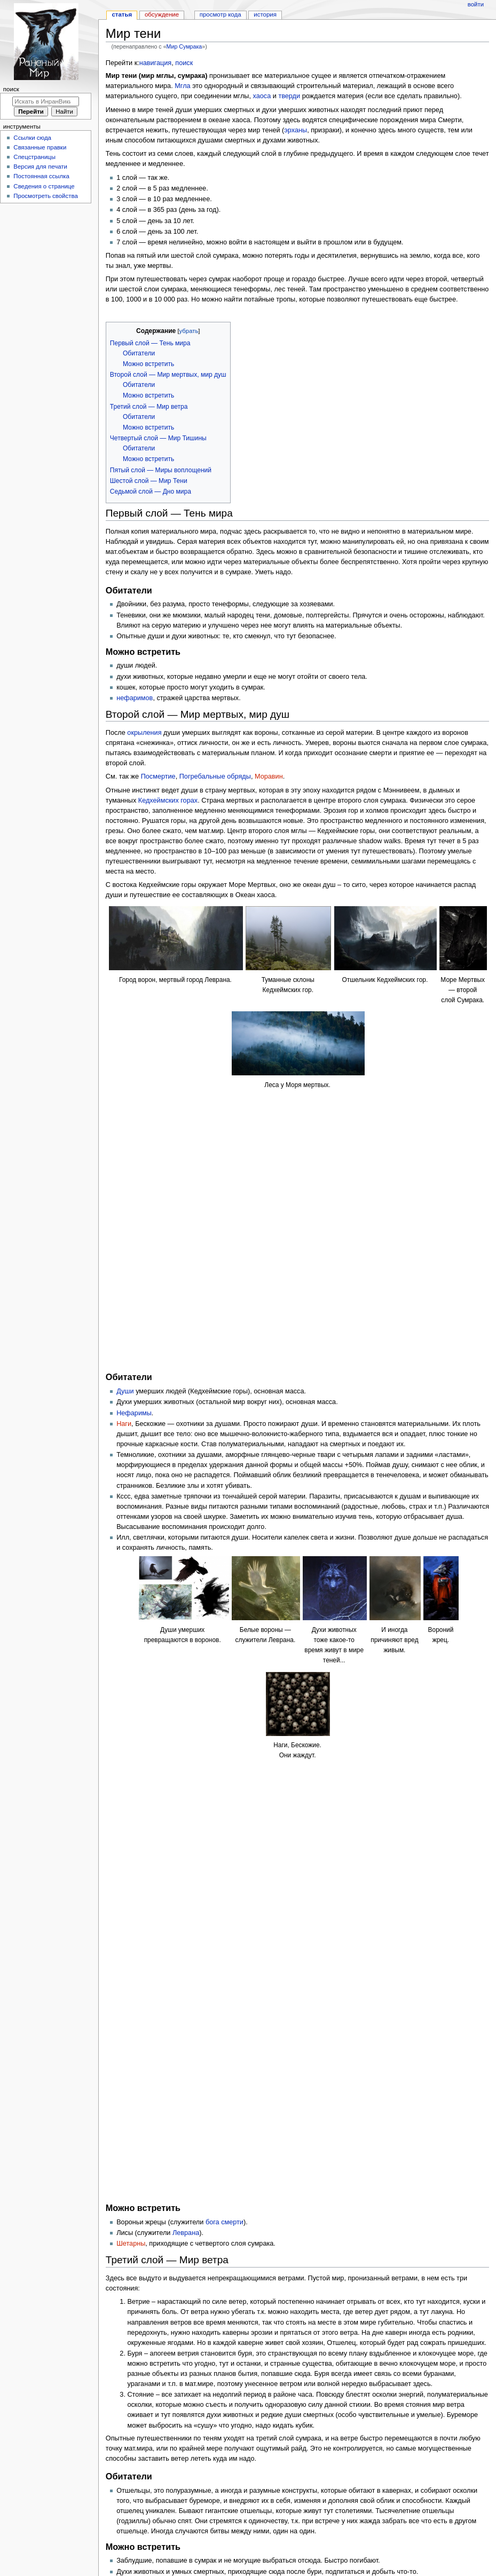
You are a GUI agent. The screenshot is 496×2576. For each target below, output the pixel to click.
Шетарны (130, 1551)
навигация (155, 63)
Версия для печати (40, 166)
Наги (123, 1162)
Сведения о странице (43, 186)
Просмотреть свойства (45, 196)
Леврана (185, 1540)
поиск (184, 63)
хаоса (262, 96)
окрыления (144, 732)
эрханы (295, 130)
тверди (289, 96)
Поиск (11, 89)
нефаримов (134, 698)
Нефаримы (134, 1151)
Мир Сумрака (184, 46)
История (265, 14)
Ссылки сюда (32, 137)
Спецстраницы (34, 157)
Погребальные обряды (215, 776)
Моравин (269, 776)
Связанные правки (39, 147)
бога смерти (224, 1529)
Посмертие (158, 776)
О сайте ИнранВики (319, 2556)
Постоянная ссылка (41, 176)
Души (124, 1130)
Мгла (182, 86)
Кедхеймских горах (168, 800)
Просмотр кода (220, 14)
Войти (476, 4)
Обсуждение (162, 14)
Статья (122, 14)
